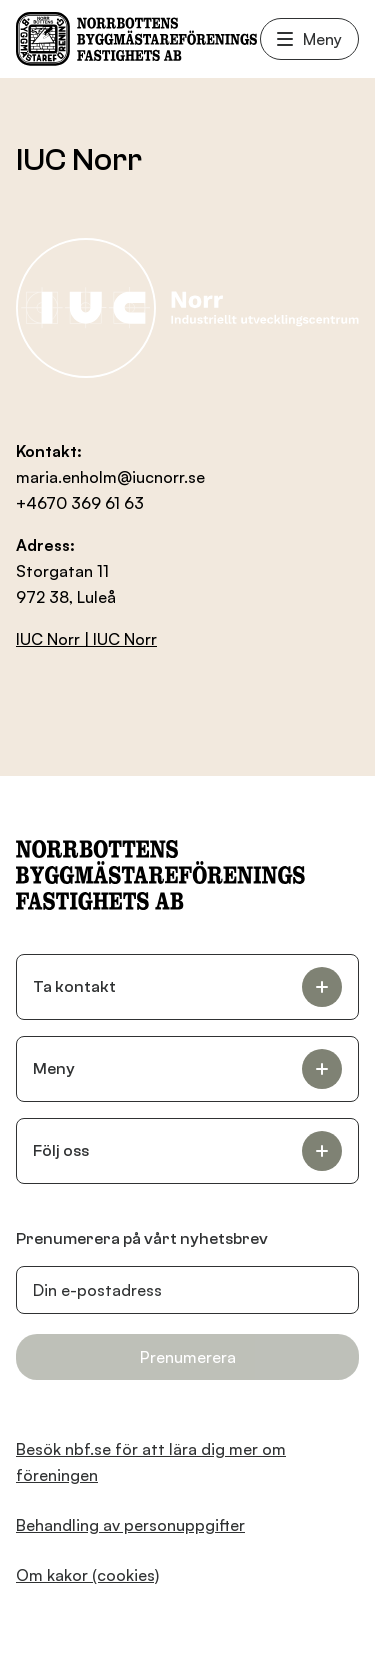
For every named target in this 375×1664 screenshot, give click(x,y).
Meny (309, 39)
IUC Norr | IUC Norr (86, 639)
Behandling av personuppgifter (130, 1525)
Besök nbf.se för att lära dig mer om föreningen (151, 1462)
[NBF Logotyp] (136, 39)
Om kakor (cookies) (87, 1575)
